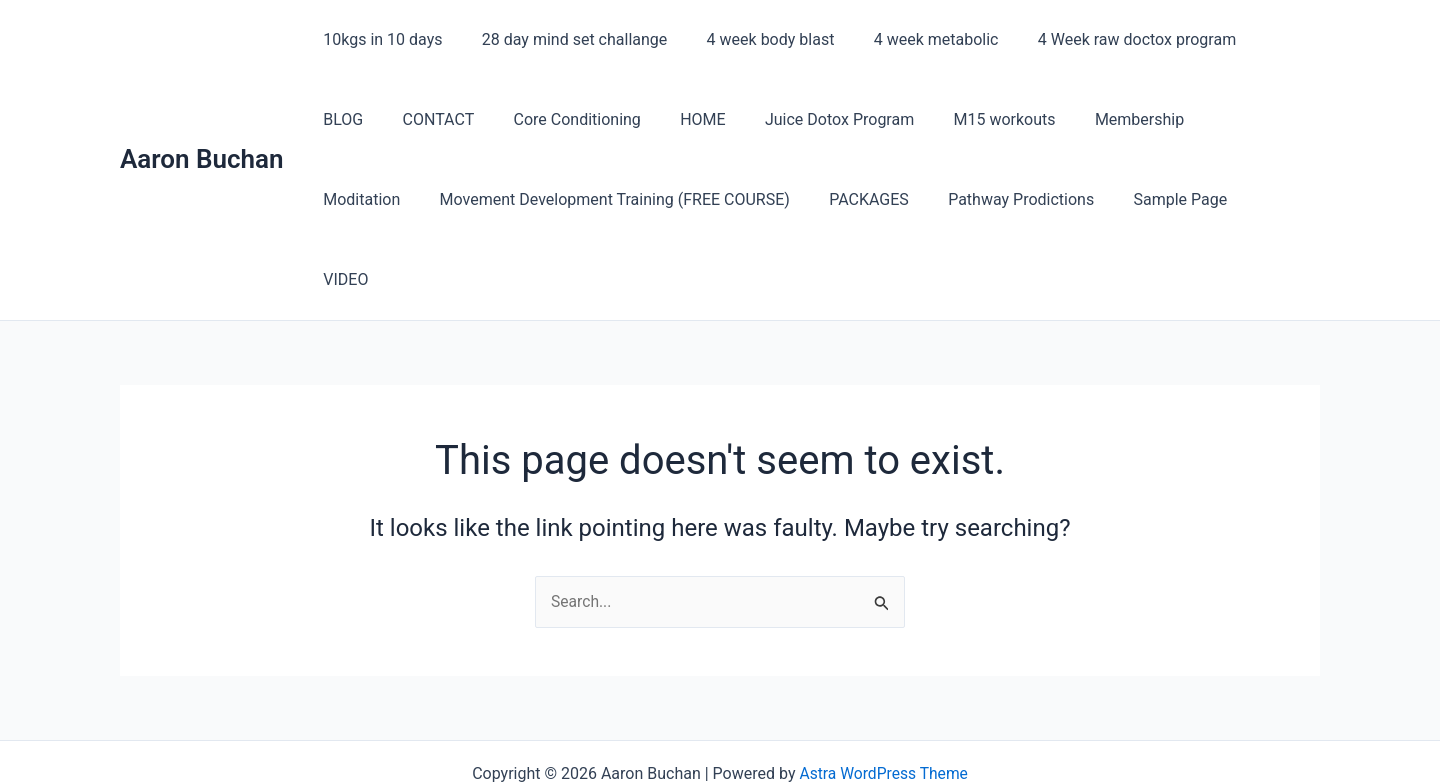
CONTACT (356, 119)
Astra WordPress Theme (883, 694)
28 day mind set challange (563, 39)
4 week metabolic (910, 39)
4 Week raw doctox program (1104, 39)
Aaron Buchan (202, 119)
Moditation (1135, 119)
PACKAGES (742, 199)
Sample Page (1039, 199)
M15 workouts (892, 119)
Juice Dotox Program (734, 119)
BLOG (1255, 39)
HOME (605, 119)
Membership (1019, 119)
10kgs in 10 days (379, 39)
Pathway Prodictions (887, 199)
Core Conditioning (486, 119)
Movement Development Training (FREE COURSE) (495, 199)
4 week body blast (752, 39)
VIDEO (1139, 199)
